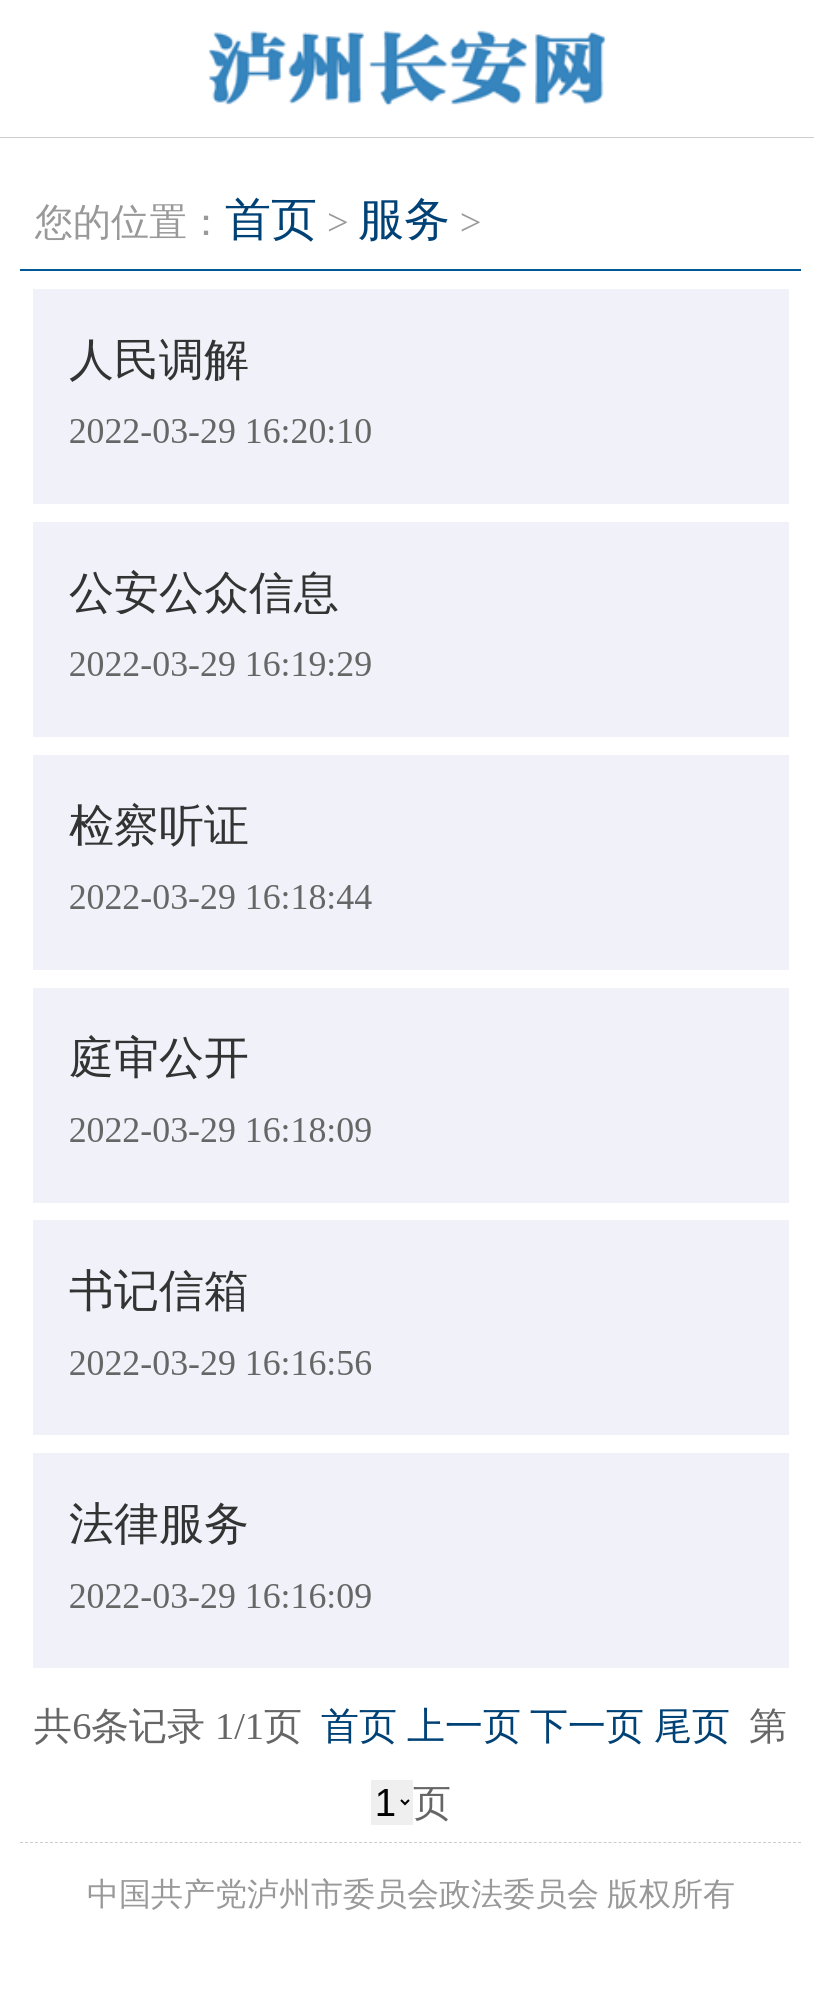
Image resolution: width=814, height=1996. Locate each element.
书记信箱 (159, 1291)
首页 (271, 219)
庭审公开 (159, 1058)
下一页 (587, 1726)
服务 (404, 219)
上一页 (464, 1726)
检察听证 (159, 826)
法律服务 (159, 1524)
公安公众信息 (204, 593)
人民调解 (159, 360)
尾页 (692, 1726)
